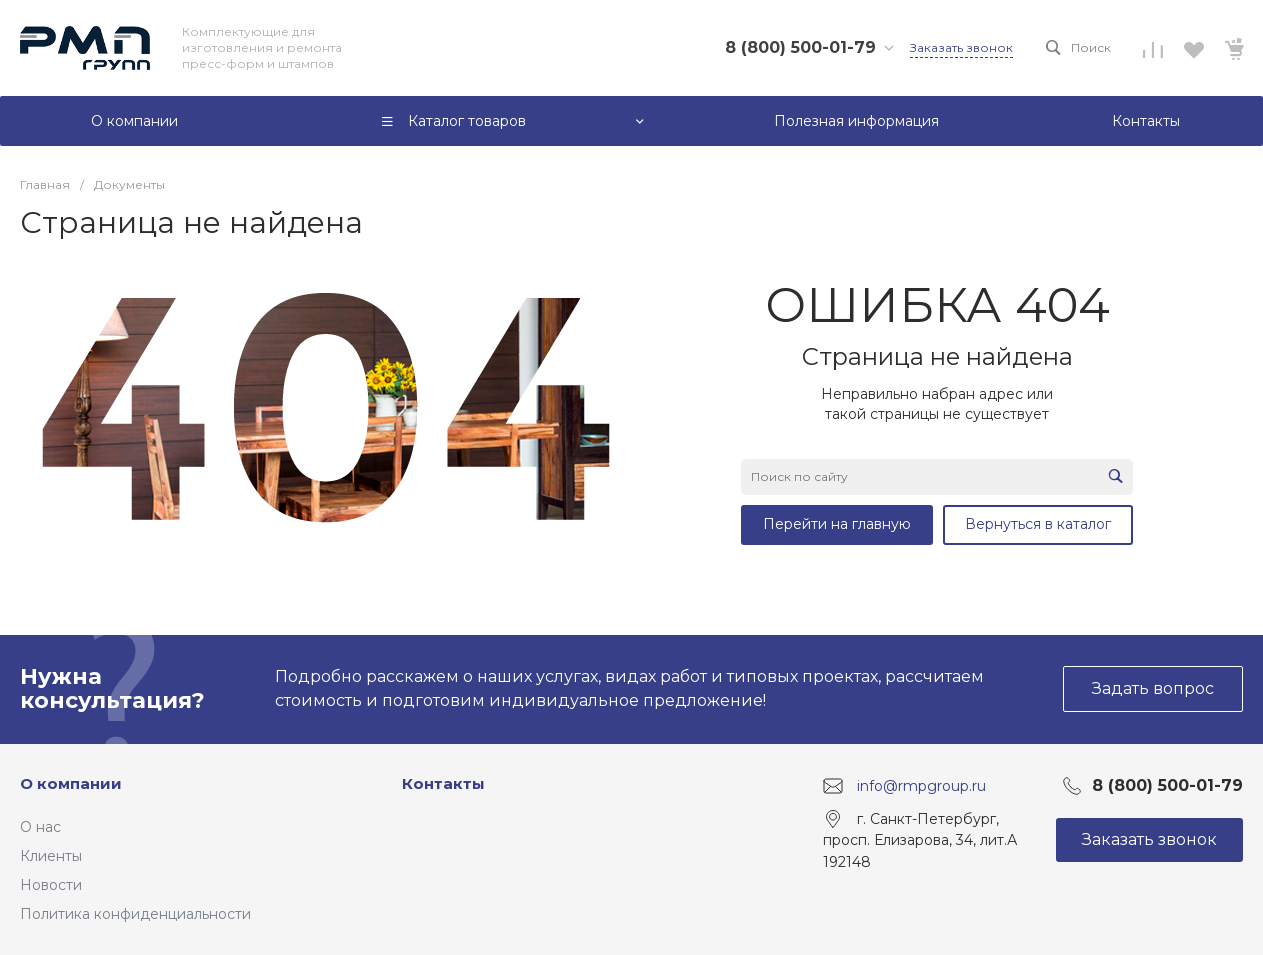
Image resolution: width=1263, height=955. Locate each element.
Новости (51, 885)
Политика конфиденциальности (135, 914)
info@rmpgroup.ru (921, 785)
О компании (71, 783)
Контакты (443, 783)
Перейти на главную (837, 524)
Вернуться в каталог (1038, 524)
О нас (40, 827)
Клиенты (51, 856)
